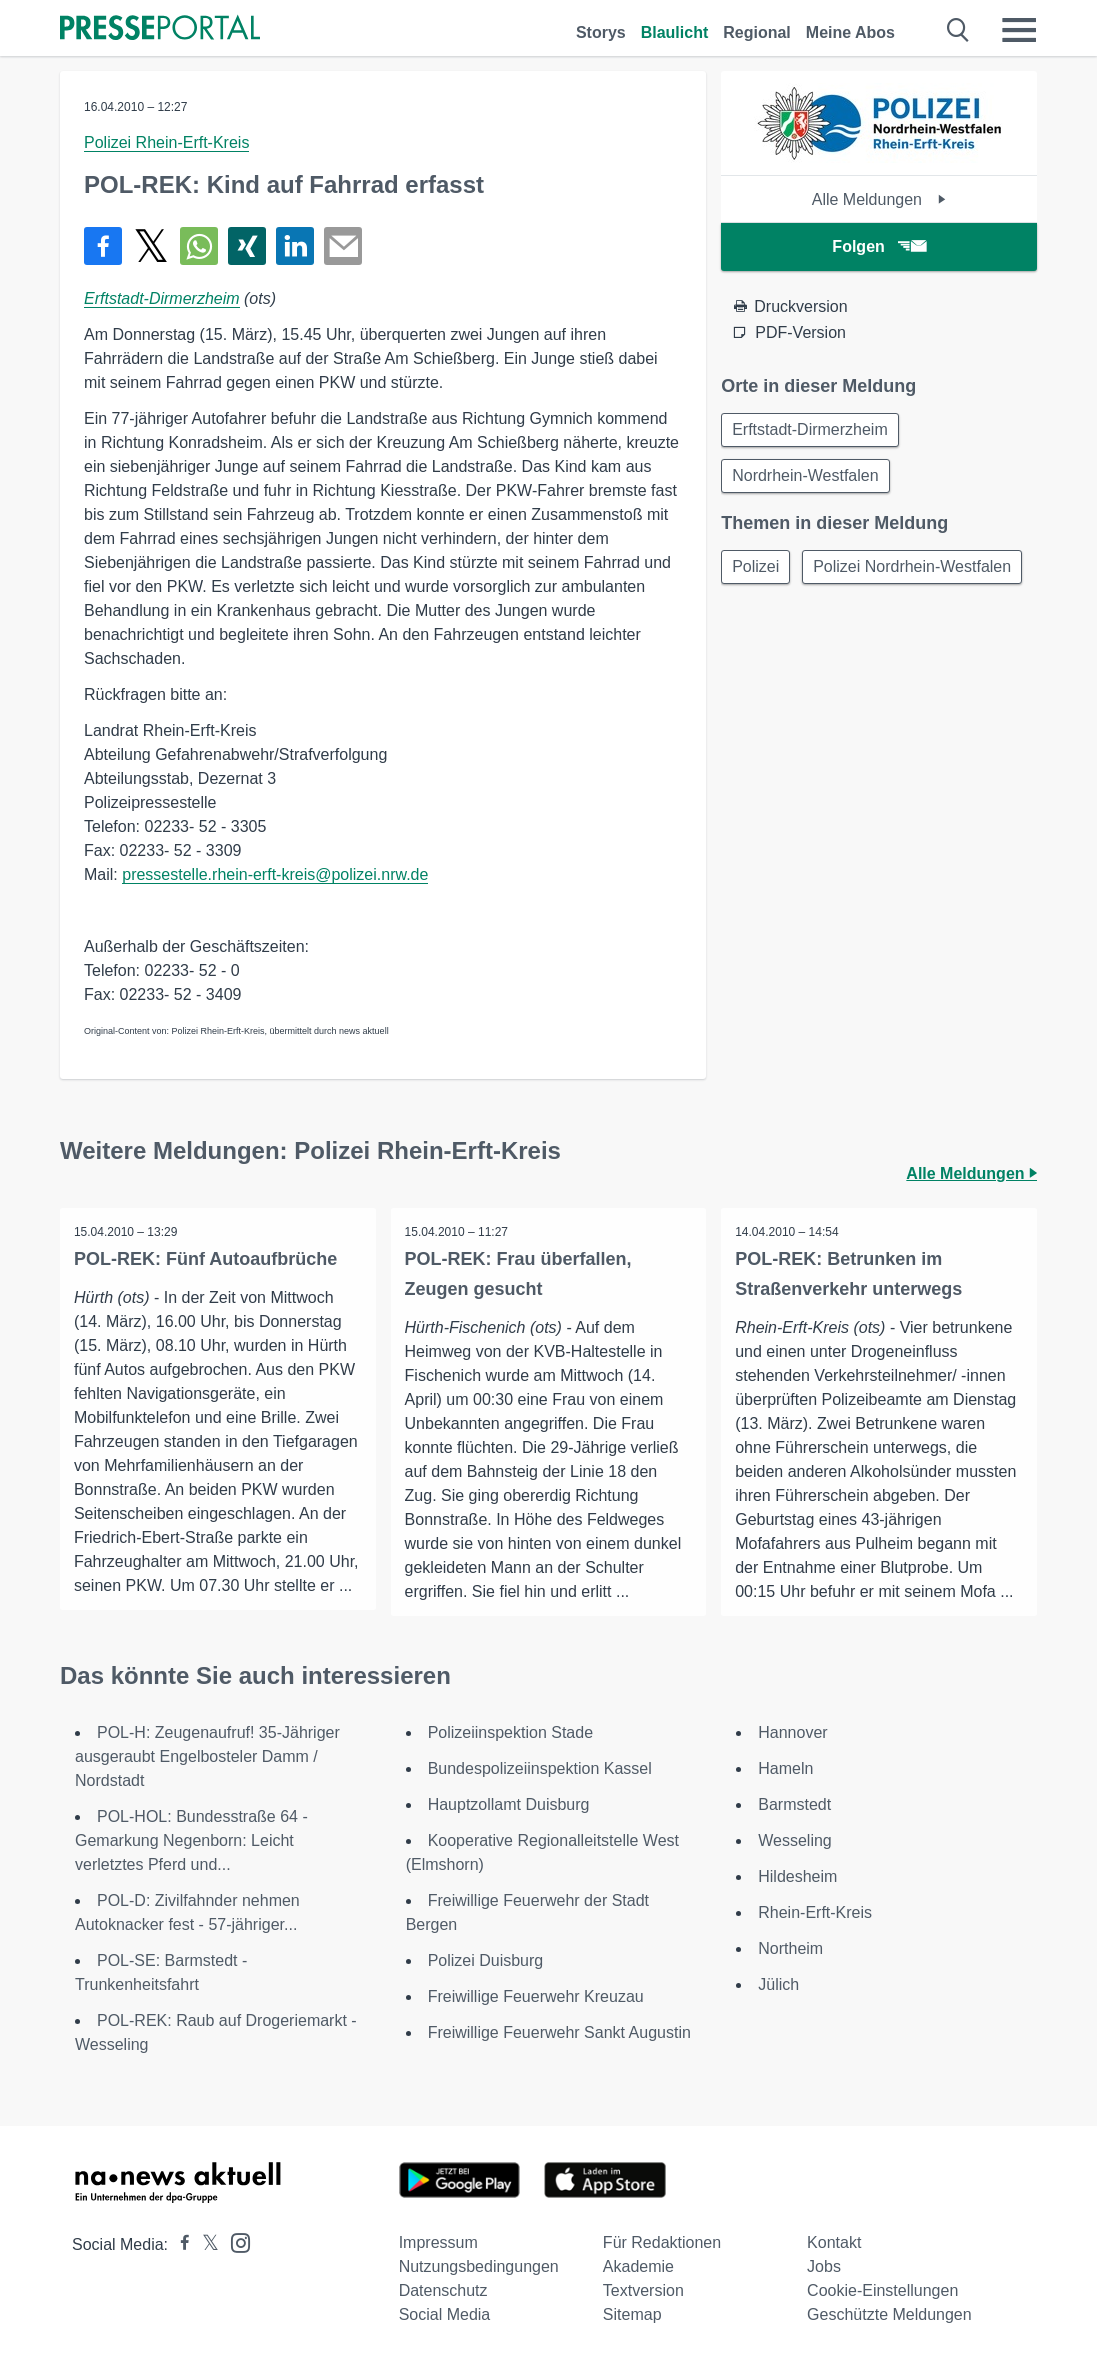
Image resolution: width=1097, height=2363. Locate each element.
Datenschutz (443, 2290)
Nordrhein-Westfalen (807, 478)
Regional (757, 32)
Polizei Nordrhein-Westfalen (833, 619)
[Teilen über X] (151, 246)
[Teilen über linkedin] (295, 246)
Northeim (790, 1948)
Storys (601, 32)
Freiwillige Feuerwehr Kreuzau (536, 1996)
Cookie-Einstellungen (882, 2290)
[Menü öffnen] (1019, 30)
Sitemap (632, 2314)
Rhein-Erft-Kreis (815, 1912)
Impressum (438, 2242)
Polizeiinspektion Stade (510, 1732)
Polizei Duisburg (486, 1960)
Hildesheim (797, 1876)
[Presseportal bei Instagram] (234, 2241)
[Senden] (343, 246)
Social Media (445, 2314)
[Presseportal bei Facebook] (179, 2244)
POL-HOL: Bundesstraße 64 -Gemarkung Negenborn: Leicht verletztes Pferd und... (191, 1840)
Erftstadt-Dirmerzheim (162, 298)
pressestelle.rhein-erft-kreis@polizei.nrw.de (275, 874)
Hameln (785, 1768)
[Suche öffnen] (958, 30)
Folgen (878, 246)
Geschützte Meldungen (889, 2314)
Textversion (643, 2290)
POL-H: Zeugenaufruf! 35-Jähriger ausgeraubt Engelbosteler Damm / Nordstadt (207, 1756)
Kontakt (834, 2242)
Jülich (778, 1984)
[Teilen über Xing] (247, 246)
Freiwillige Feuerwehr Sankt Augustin (559, 2032)
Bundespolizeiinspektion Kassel (540, 1768)
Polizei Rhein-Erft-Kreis (166, 142)
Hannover (792, 1732)
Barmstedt (794, 1804)
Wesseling (795, 1840)
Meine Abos (850, 32)
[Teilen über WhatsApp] (199, 246)
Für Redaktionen (662, 2242)
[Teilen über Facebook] (103, 246)
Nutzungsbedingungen (479, 2266)
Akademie (638, 2266)
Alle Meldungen (879, 199)
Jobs (824, 2266)
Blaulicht (675, 32)
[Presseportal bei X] (204, 2244)
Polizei (757, 571)
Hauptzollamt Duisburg (509, 1804)
